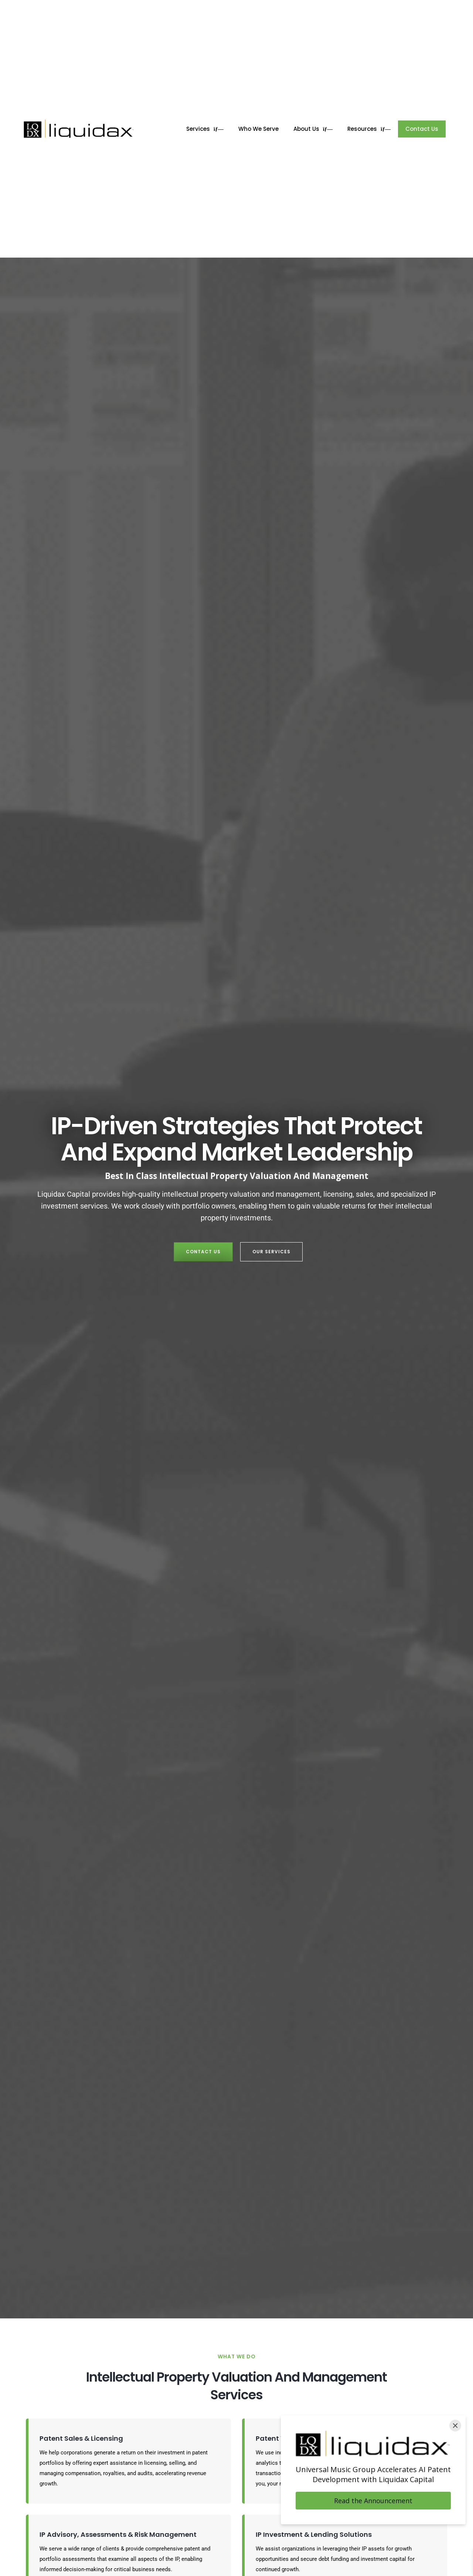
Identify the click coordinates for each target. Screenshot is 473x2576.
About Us (313, 128)
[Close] (455, 2425)
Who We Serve (258, 129)
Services (205, 128)
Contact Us (421, 129)
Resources (369, 128)
